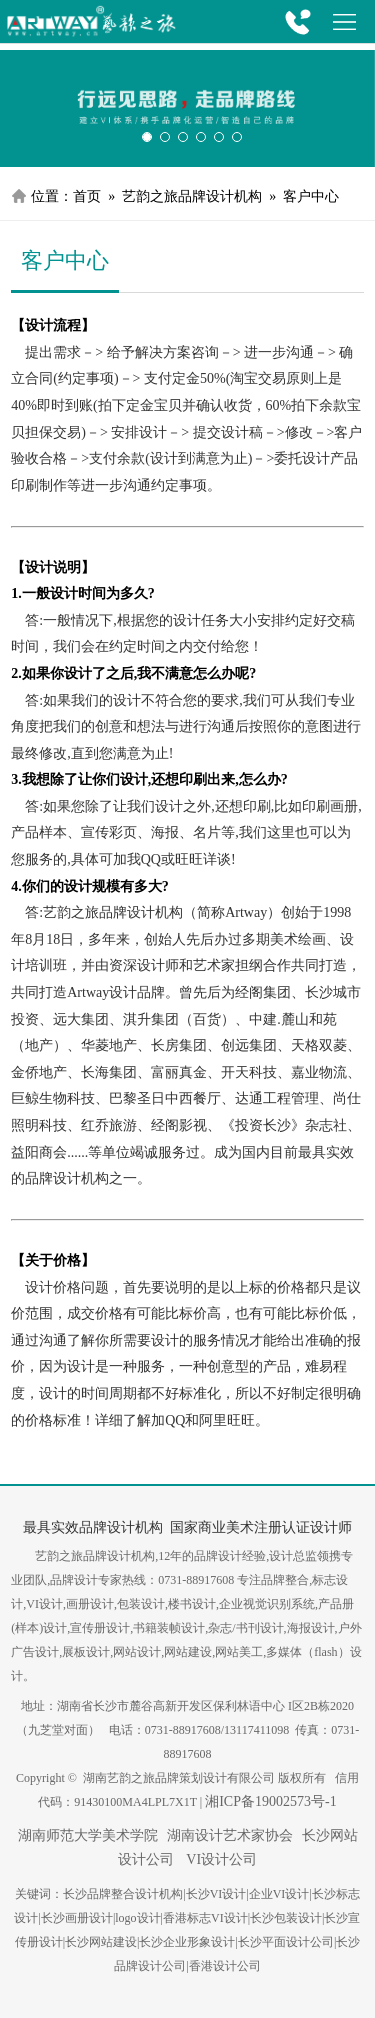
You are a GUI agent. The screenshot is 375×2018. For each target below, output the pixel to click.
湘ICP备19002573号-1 (270, 1801)
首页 (87, 196)
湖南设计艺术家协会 (230, 1835)
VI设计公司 (220, 1859)
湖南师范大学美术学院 (88, 1835)
